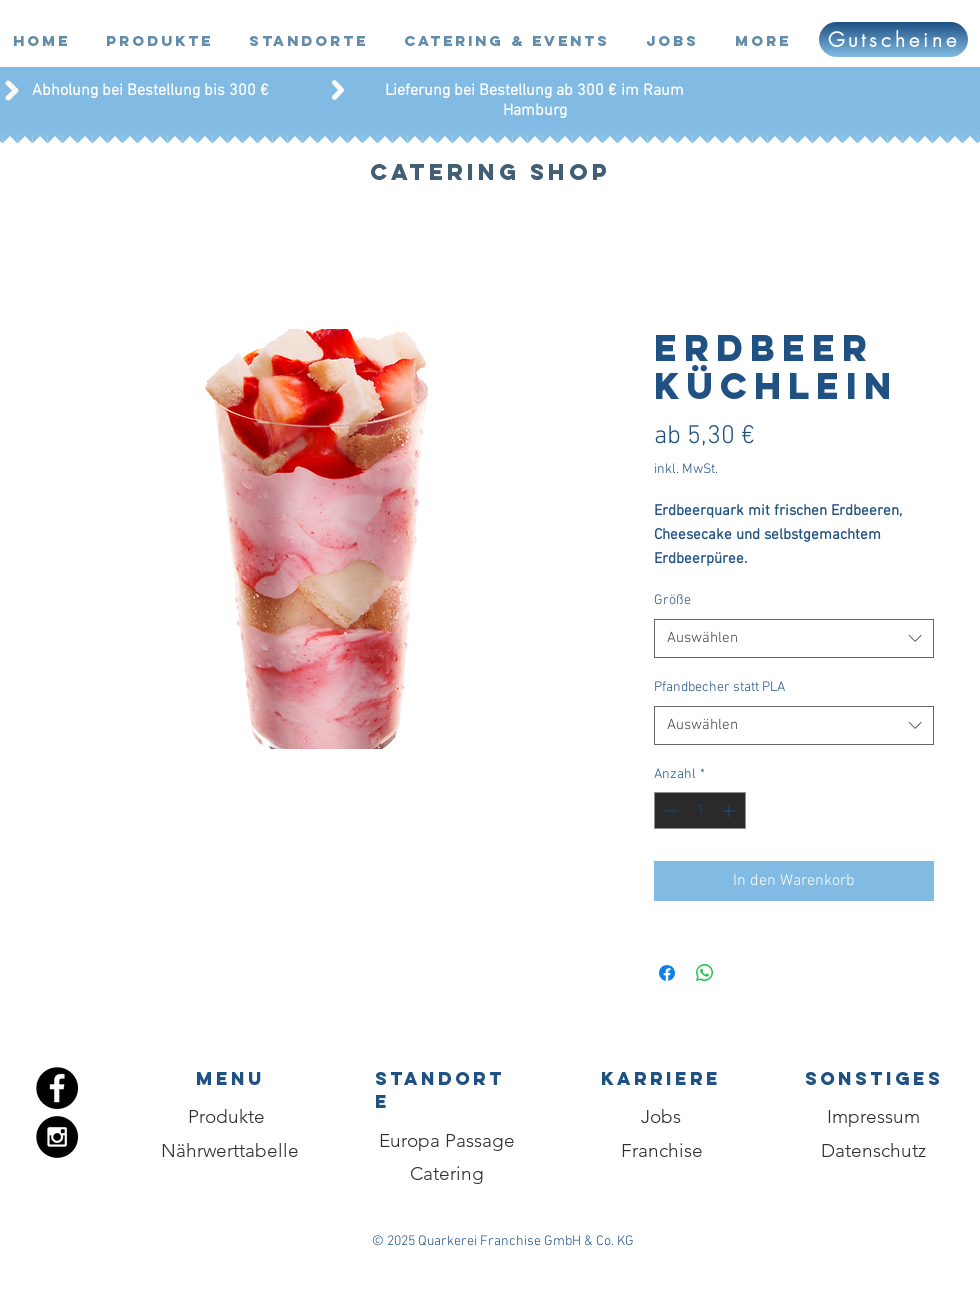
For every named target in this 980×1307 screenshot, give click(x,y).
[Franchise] (661, 1151)
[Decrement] (669, 810)
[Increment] (730, 810)
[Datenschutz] (873, 1151)
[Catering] (446, 1174)
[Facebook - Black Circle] (57, 1088)
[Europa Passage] (447, 1141)
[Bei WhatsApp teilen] (705, 973)
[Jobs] (661, 1117)
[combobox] (794, 638)
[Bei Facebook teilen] (667, 973)
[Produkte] (226, 1117)
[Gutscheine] (893, 39)
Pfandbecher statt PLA (719, 687)
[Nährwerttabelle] (230, 1151)
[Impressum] (873, 1117)
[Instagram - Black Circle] (57, 1137)
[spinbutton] (700, 810)
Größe (672, 600)
